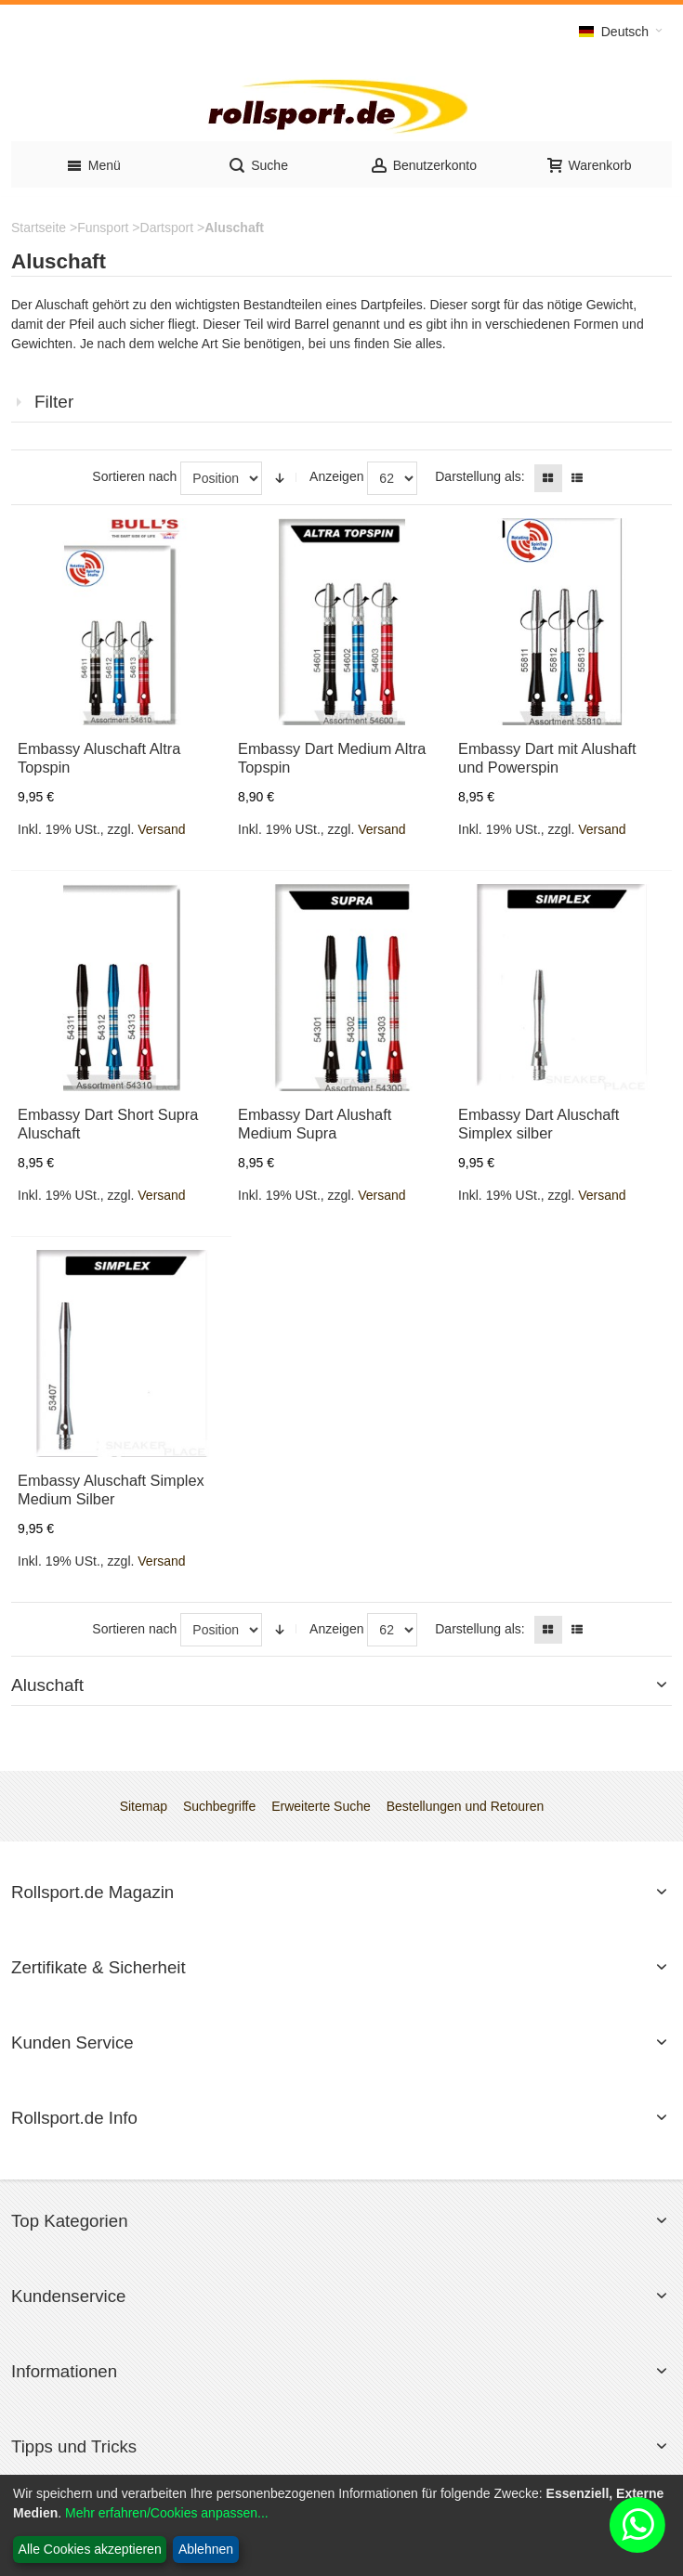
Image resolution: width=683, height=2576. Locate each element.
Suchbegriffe (219, 1806)
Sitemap (143, 1806)
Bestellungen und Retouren (466, 1806)
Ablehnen (205, 2549)
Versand (161, 829)
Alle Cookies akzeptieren (90, 2549)
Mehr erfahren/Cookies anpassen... (167, 2512)
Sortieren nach (134, 476)
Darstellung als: (480, 476)
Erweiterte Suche (321, 1806)
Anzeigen (336, 476)
